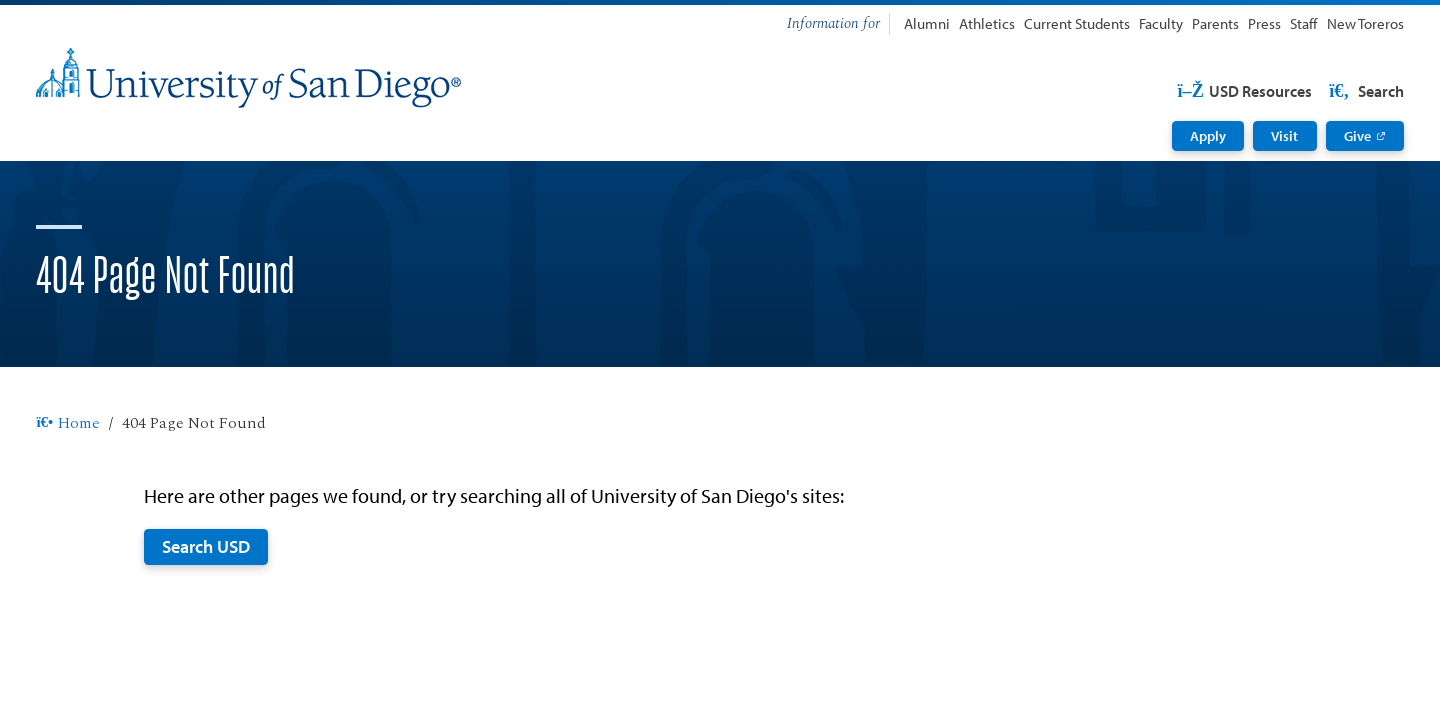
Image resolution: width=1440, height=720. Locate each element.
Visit (1284, 136)
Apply (1208, 136)
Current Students (1077, 23)
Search (1365, 91)
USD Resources (1244, 91)
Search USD (206, 546)
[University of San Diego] (248, 78)
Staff (1303, 23)
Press (1264, 23)
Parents (1215, 23)
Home (67, 424)
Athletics (987, 23)
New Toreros (1365, 23)
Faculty (1161, 23)
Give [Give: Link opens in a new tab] (1357, 136)
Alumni (927, 23)
